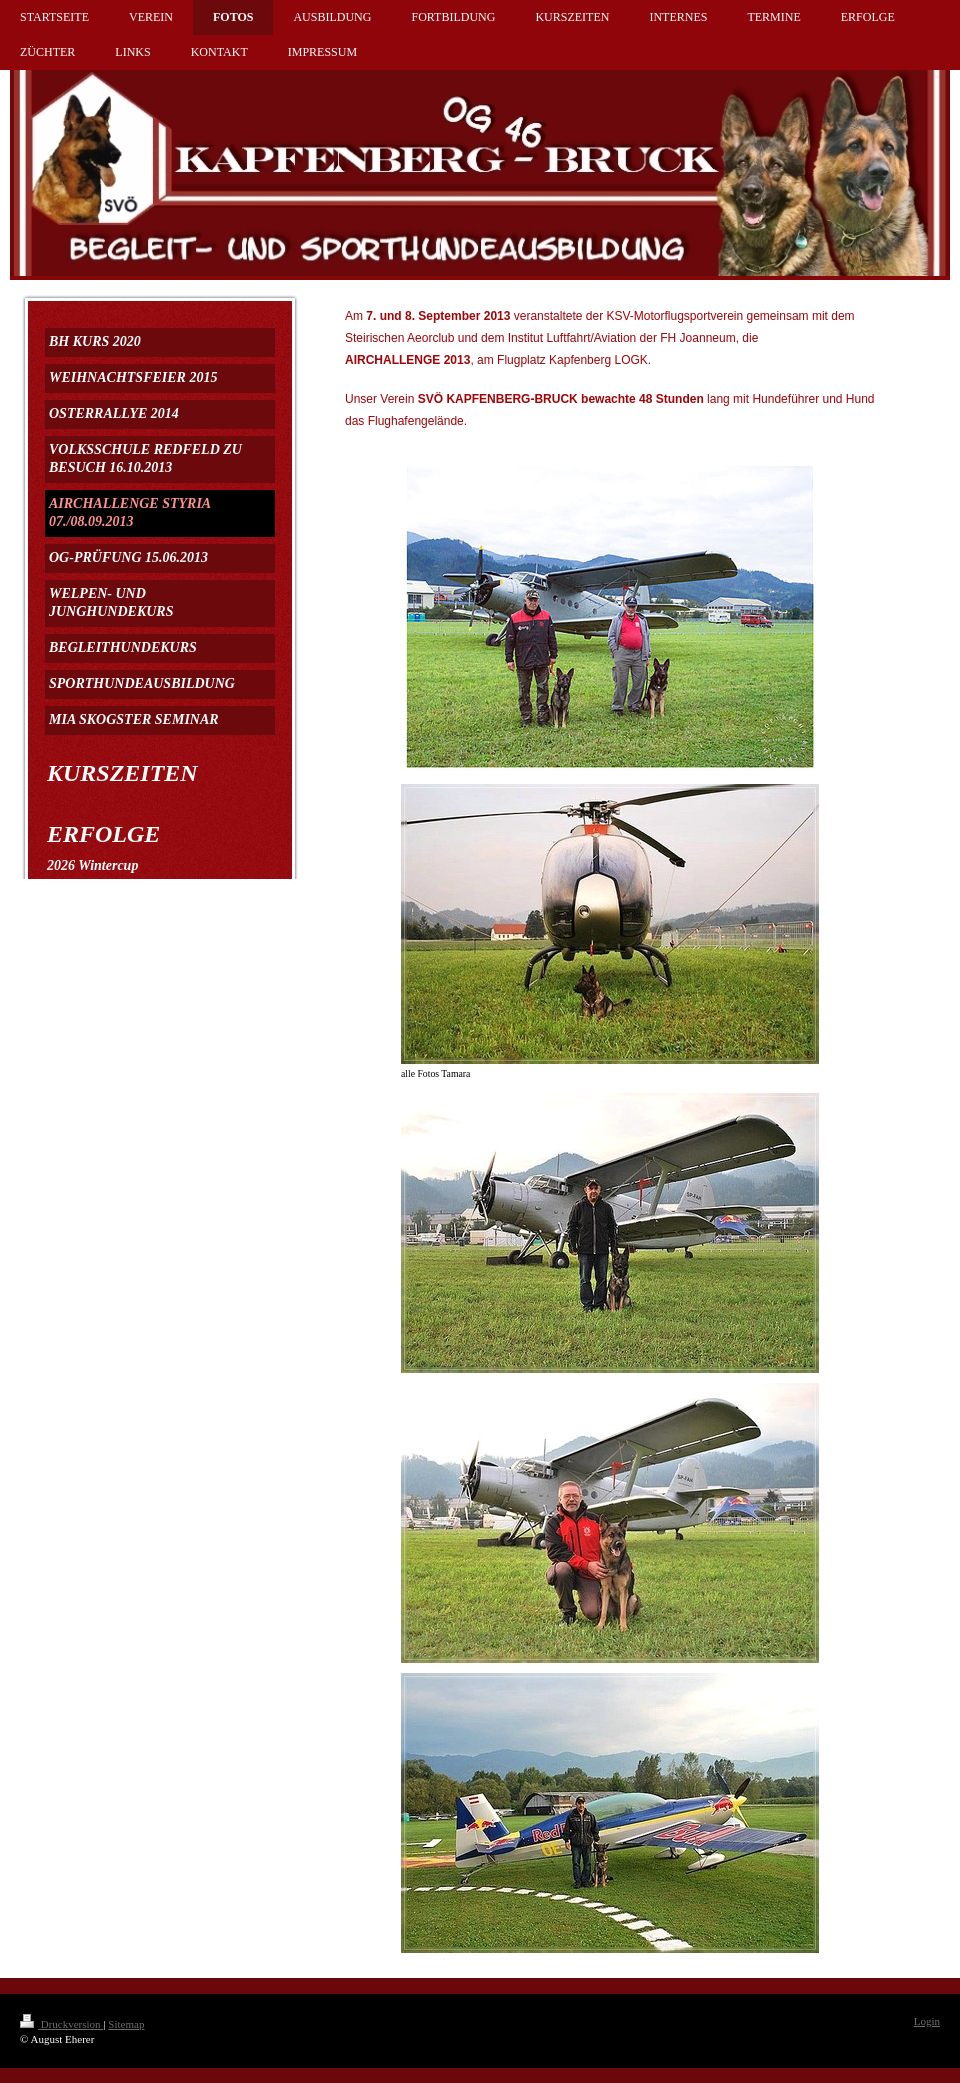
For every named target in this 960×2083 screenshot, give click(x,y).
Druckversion (61, 2024)
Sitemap (126, 2024)
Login (927, 2021)
